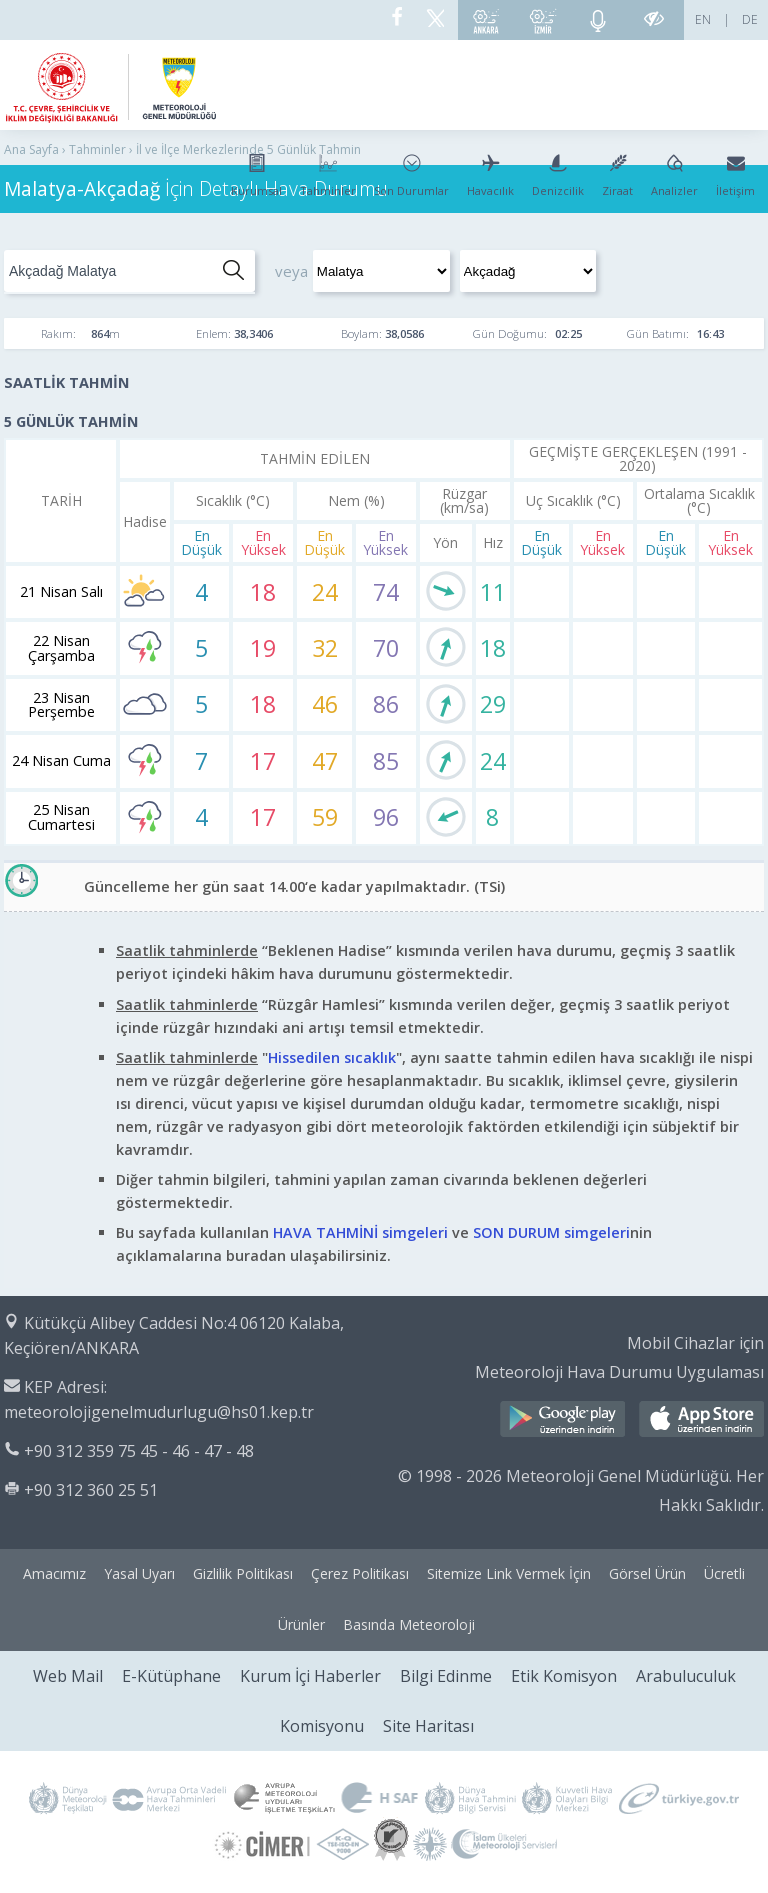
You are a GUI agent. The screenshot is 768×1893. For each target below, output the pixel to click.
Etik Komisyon (564, 1676)
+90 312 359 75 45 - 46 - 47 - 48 (139, 1451)
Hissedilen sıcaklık (332, 1057)
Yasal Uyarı (139, 1573)
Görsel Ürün (647, 1573)
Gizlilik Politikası (243, 1573)
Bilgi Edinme (446, 1676)
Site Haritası (428, 1726)
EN (703, 19)
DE (750, 19)
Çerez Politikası (360, 1573)
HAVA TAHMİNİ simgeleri (360, 1232)
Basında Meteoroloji (409, 1624)
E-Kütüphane (171, 1676)
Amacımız (54, 1573)
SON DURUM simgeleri (551, 1232)
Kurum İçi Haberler (310, 1676)
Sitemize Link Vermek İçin (509, 1573)
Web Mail (68, 1676)
